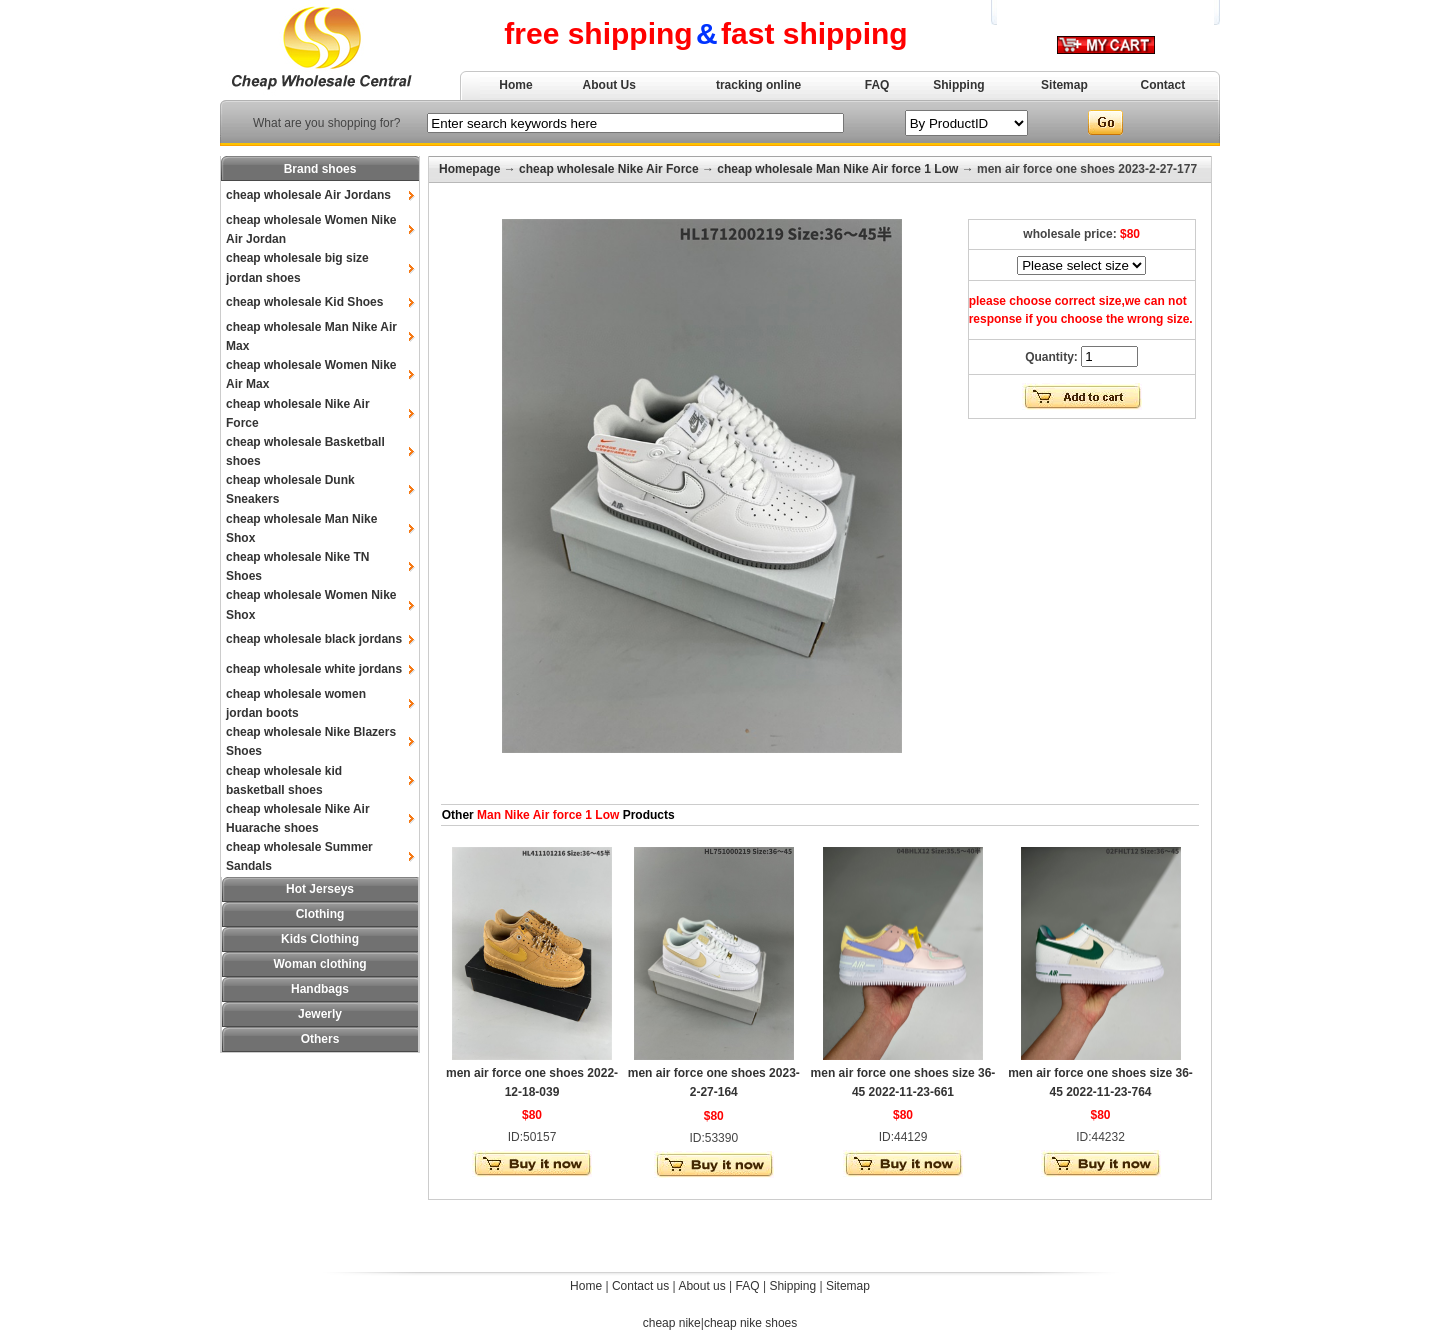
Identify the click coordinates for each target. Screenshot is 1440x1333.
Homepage (469, 169)
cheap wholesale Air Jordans (308, 195)
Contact (1163, 85)
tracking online (758, 85)
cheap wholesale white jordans (314, 669)
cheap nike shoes (750, 1323)
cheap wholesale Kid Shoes (304, 302)
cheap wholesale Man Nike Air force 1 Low (837, 169)
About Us (609, 85)
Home (515, 85)
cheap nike (672, 1323)
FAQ (877, 85)
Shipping (958, 85)
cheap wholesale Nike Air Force (609, 169)
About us (701, 1286)
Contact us (640, 1286)
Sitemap (1064, 85)
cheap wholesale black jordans (314, 639)
